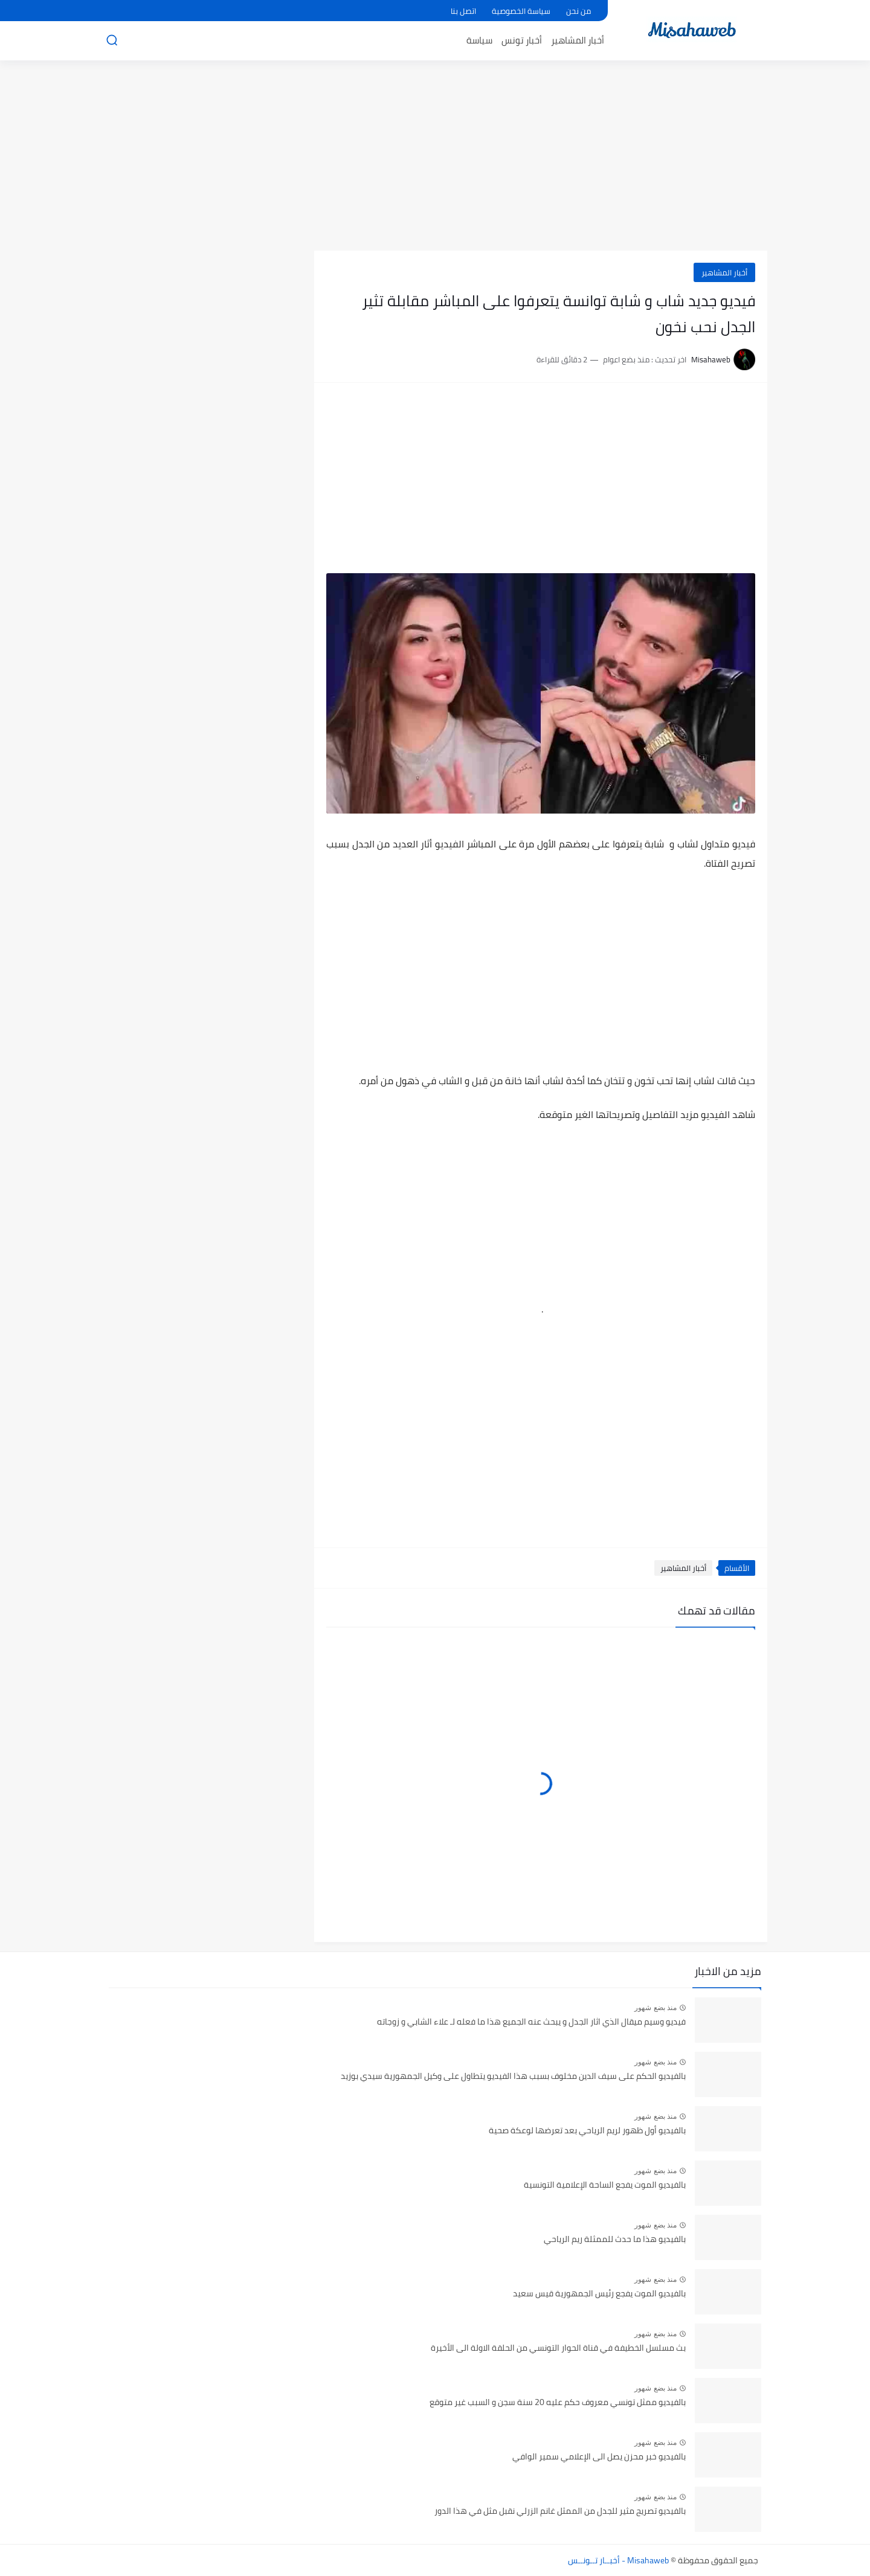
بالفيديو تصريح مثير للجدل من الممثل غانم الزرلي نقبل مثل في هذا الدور (560, 2511)
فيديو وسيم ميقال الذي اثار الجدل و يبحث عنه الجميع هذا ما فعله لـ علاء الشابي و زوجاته (531, 2022)
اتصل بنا (463, 11)
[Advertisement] (435, 157)
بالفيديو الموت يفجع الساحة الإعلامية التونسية (605, 2185)
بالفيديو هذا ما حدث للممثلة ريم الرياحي (615, 2239)
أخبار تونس (521, 40)
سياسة (479, 40)
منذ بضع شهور (655, 2007)
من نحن (578, 11)
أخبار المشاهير (577, 40)
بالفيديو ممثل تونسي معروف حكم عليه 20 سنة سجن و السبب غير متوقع (558, 2402)
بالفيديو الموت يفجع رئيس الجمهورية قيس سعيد (599, 2294)
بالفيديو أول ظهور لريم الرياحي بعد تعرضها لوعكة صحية (587, 2131)
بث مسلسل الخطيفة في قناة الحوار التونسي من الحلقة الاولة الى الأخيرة (558, 2348)
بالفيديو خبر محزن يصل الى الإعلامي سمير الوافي (599, 2457)
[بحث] (112, 40)
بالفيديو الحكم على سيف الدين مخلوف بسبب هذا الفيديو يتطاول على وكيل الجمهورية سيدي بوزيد (513, 2076)
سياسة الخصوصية (521, 11)
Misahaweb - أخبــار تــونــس (618, 2560)
